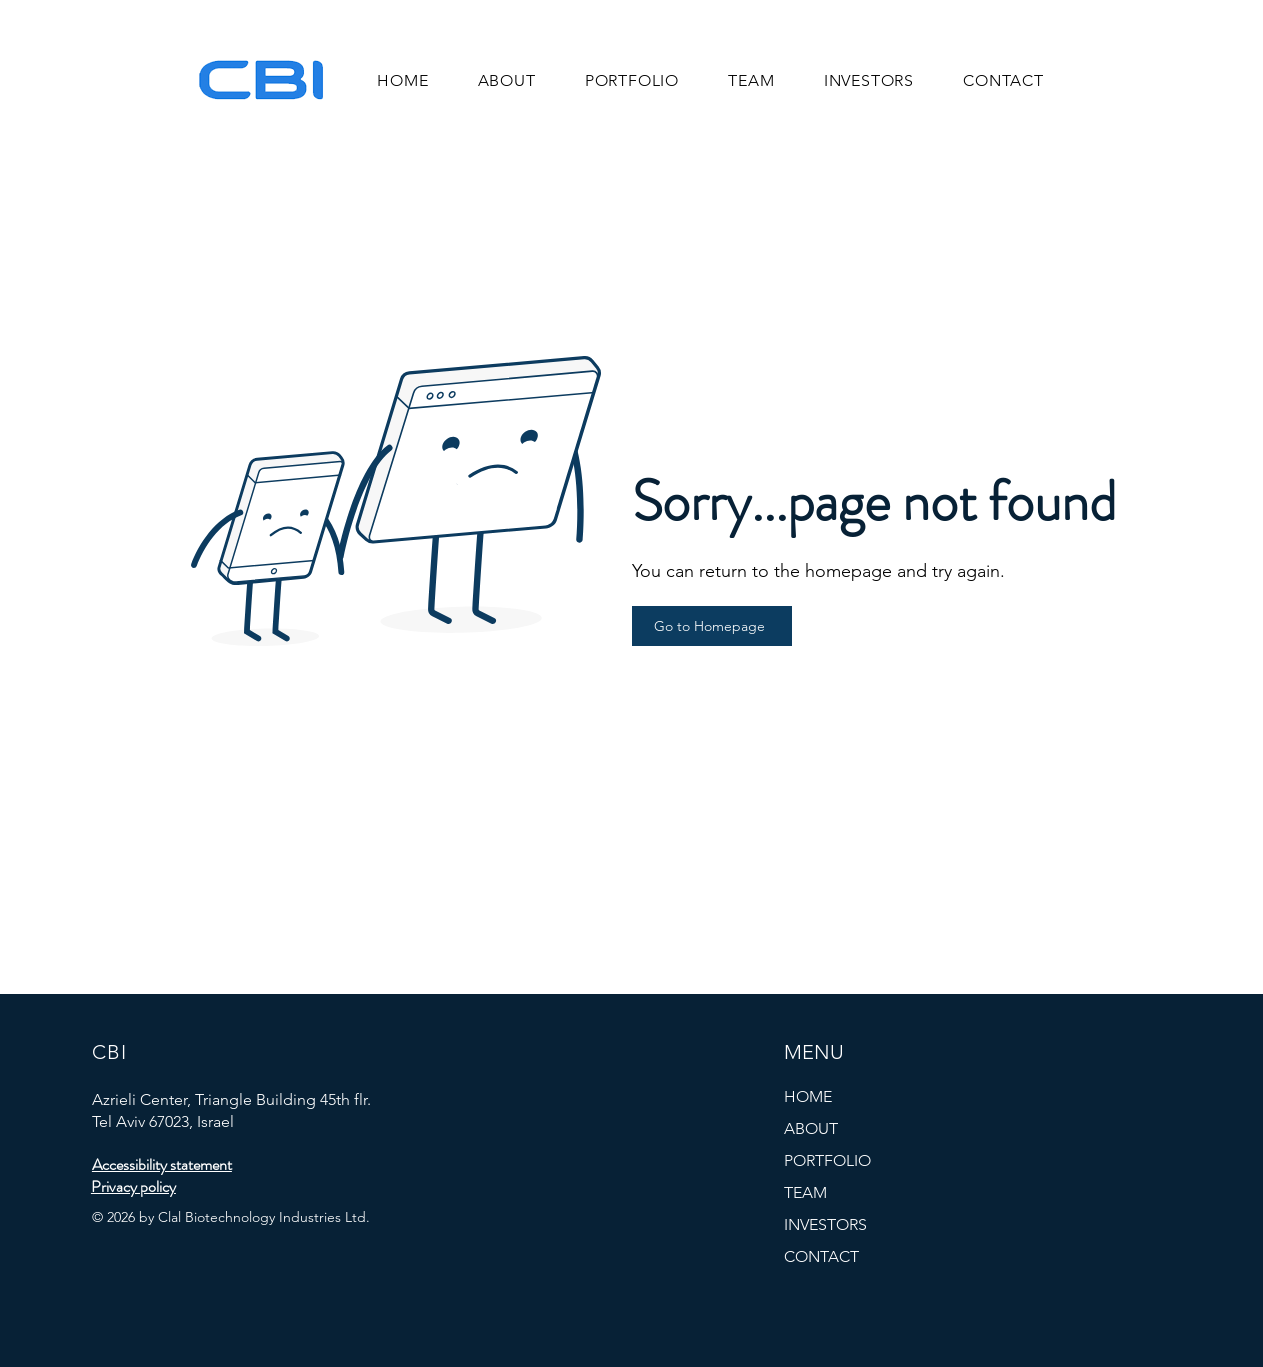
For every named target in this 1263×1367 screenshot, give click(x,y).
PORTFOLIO (827, 1160)
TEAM (805, 1192)
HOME (808, 1096)
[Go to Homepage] (712, 626)
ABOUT (811, 1128)
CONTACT (821, 1256)
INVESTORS (825, 1224)
